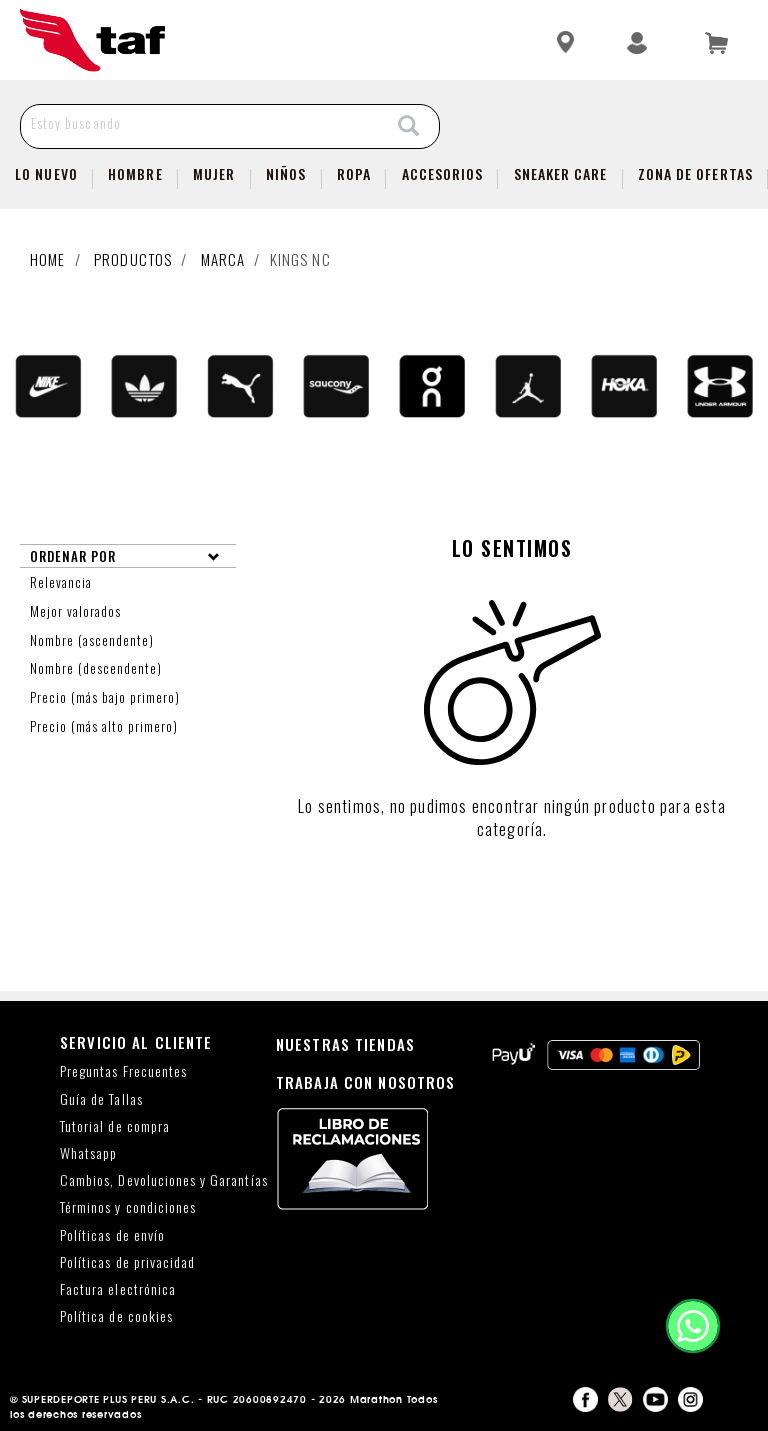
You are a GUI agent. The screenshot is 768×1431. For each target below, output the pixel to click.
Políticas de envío (112, 1235)
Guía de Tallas (101, 1099)
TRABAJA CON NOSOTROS (366, 1082)
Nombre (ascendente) (94, 640)
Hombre (135, 173)
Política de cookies (116, 1316)
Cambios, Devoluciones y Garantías (164, 1180)
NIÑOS (286, 173)
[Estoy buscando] (200, 122)
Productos (133, 259)
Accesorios (443, 173)
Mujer (214, 173)
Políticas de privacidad (127, 1262)
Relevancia (63, 582)
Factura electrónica (118, 1289)
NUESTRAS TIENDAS (345, 1044)
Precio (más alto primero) (106, 726)
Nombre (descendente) (98, 668)
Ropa (354, 173)
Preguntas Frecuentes (123, 1071)
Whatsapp (88, 1153)
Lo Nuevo (46, 173)
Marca (223, 259)
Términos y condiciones (128, 1207)
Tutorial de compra (115, 1126)
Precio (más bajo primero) (107, 697)
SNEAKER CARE (561, 173)
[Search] (409, 126)
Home (48, 259)
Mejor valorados (77, 611)
